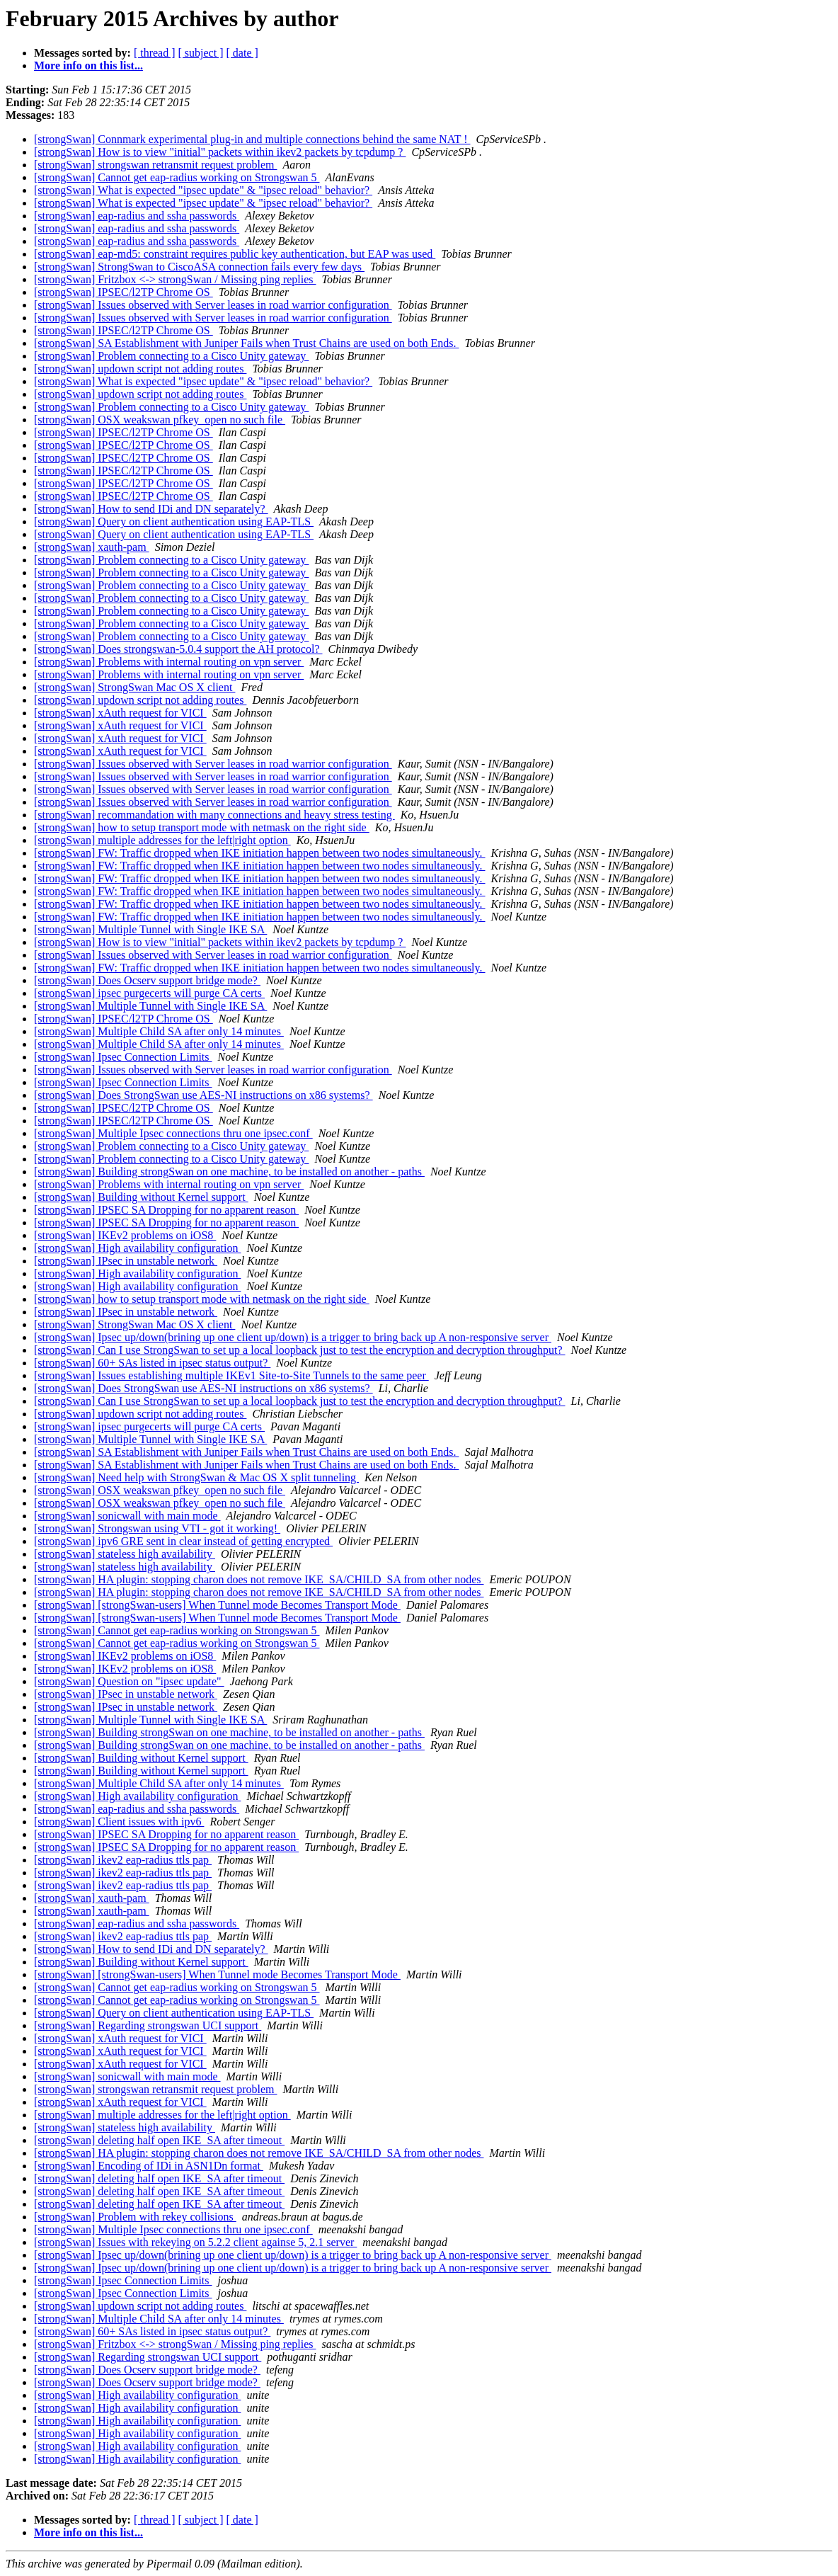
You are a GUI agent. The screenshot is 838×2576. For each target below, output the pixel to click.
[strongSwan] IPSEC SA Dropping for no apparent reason (166, 1210)
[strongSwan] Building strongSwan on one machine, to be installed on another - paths (229, 1172)
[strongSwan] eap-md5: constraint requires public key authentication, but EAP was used (234, 254)
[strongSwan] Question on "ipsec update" (129, 1681)
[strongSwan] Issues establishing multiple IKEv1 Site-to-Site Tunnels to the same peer (231, 1375)
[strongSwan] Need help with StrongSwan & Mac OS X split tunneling (196, 1477)
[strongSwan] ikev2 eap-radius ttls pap (123, 1860)
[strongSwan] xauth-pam (91, 547)
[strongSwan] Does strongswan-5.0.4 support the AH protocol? (178, 649)
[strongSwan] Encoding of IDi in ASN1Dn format (148, 2166)
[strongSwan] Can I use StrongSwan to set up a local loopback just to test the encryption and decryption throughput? (300, 1350)
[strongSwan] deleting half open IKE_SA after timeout (159, 2140)
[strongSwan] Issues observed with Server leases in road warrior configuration (213, 305)
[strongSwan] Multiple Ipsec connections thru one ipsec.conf (173, 1133)
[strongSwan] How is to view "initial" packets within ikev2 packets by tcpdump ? (220, 152)
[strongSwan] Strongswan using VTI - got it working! (157, 1528)
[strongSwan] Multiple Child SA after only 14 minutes (159, 1031)
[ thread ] (155, 53)
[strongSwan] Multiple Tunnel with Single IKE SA (150, 929)
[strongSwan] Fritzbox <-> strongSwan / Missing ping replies (175, 279)
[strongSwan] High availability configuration (137, 1248)
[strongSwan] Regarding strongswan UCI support (147, 2025)
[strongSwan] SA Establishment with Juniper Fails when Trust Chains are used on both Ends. (246, 343)
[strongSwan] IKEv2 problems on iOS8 (125, 1235)
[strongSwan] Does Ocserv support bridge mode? (147, 980)
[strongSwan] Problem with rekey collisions (135, 2217)
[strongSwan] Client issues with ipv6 (119, 1822)
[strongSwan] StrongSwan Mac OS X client (134, 687)
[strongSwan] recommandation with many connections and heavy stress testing (214, 815)
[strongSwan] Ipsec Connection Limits (123, 1057)
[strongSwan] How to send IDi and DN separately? (151, 509)
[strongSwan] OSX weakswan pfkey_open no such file (159, 420)
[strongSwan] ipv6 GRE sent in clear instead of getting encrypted (183, 1541)
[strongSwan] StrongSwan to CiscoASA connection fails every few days (199, 267)
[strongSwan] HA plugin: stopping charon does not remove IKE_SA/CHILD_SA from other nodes (258, 1579)
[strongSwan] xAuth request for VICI (120, 713)
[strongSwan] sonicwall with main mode (127, 1516)
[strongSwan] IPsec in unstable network (125, 1261)
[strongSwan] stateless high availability (124, 1554)
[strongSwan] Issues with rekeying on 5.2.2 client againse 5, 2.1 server (195, 2242)
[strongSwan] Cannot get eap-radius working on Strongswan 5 (177, 177)
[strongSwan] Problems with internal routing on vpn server (169, 662)
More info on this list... (88, 65)
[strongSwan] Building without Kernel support (141, 1197)
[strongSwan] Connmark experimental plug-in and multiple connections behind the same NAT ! (252, 139)
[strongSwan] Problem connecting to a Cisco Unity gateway (171, 356)
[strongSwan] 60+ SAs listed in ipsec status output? (152, 1363)
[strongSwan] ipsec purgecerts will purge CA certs (149, 993)
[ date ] (242, 53)
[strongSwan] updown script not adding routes (140, 369)
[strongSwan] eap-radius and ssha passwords (136, 216)
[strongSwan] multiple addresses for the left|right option (162, 840)
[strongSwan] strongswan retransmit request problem (155, 165)
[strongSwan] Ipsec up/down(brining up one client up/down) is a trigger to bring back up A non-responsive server (292, 1337)
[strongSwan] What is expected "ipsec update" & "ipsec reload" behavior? (203, 190)
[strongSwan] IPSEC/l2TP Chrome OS (123, 292)
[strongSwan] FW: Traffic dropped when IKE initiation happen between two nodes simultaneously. (260, 853)
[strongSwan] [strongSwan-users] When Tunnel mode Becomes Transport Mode (217, 1605)
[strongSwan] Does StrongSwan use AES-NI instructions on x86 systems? (203, 1095)
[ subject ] (201, 53)
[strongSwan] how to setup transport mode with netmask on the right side (201, 827)
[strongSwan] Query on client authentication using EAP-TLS (174, 521)
